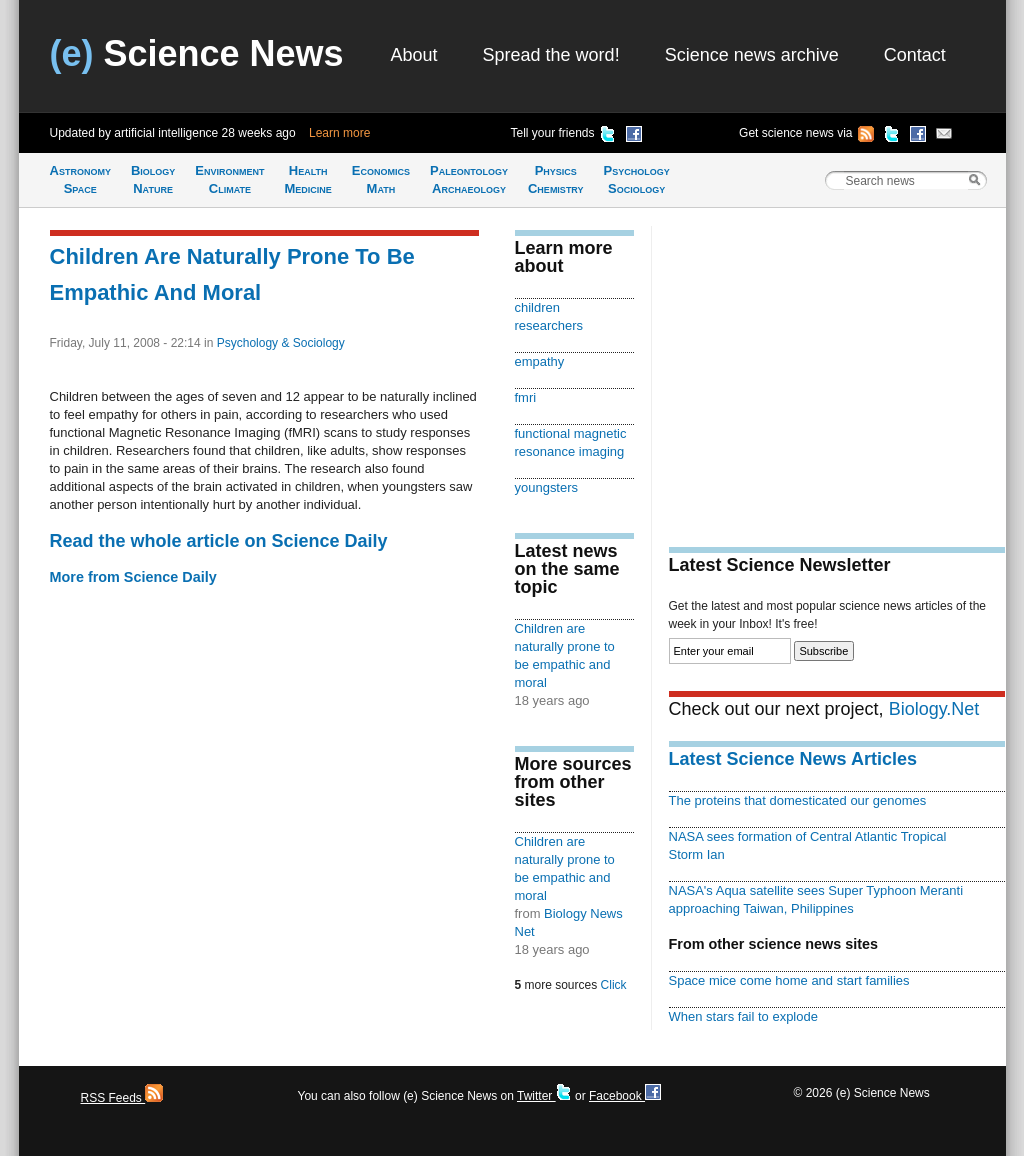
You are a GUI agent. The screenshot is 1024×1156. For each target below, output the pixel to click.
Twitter (544, 1096)
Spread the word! (551, 55)
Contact (915, 55)
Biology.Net (934, 709)
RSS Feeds (122, 1098)
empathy (540, 361)
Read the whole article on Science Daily (219, 541)
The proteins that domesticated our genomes (798, 800)
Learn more (339, 133)
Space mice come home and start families (789, 980)
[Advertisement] (837, 366)
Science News (197, 53)
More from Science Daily (133, 577)
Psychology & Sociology (281, 343)
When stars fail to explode (743, 1016)
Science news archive (752, 55)
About (414, 55)
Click (614, 985)
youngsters (547, 487)
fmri (526, 397)
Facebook (625, 1096)
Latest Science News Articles (793, 759)
